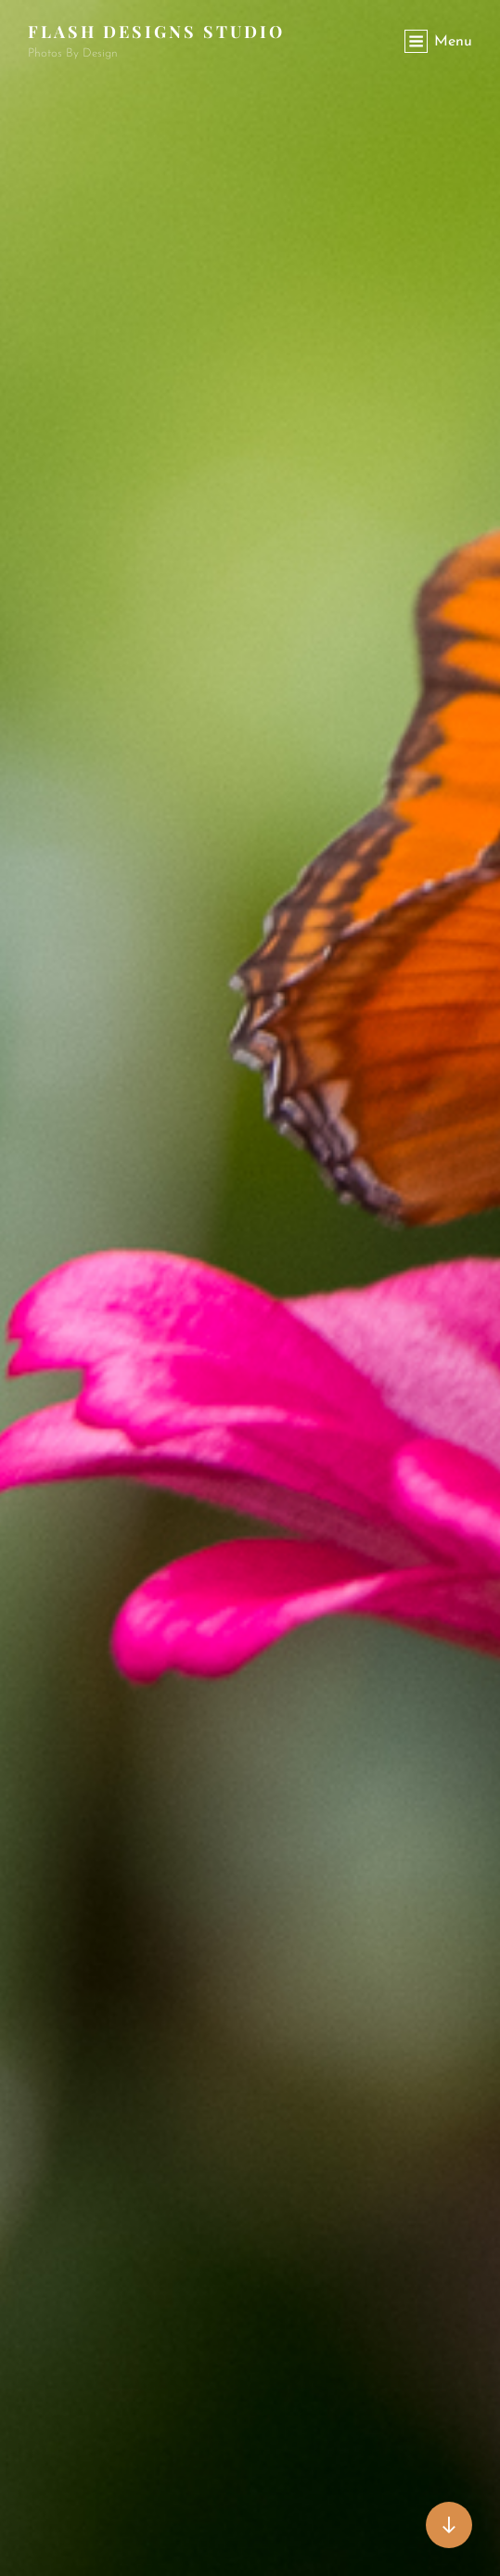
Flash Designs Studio (156, 31)
